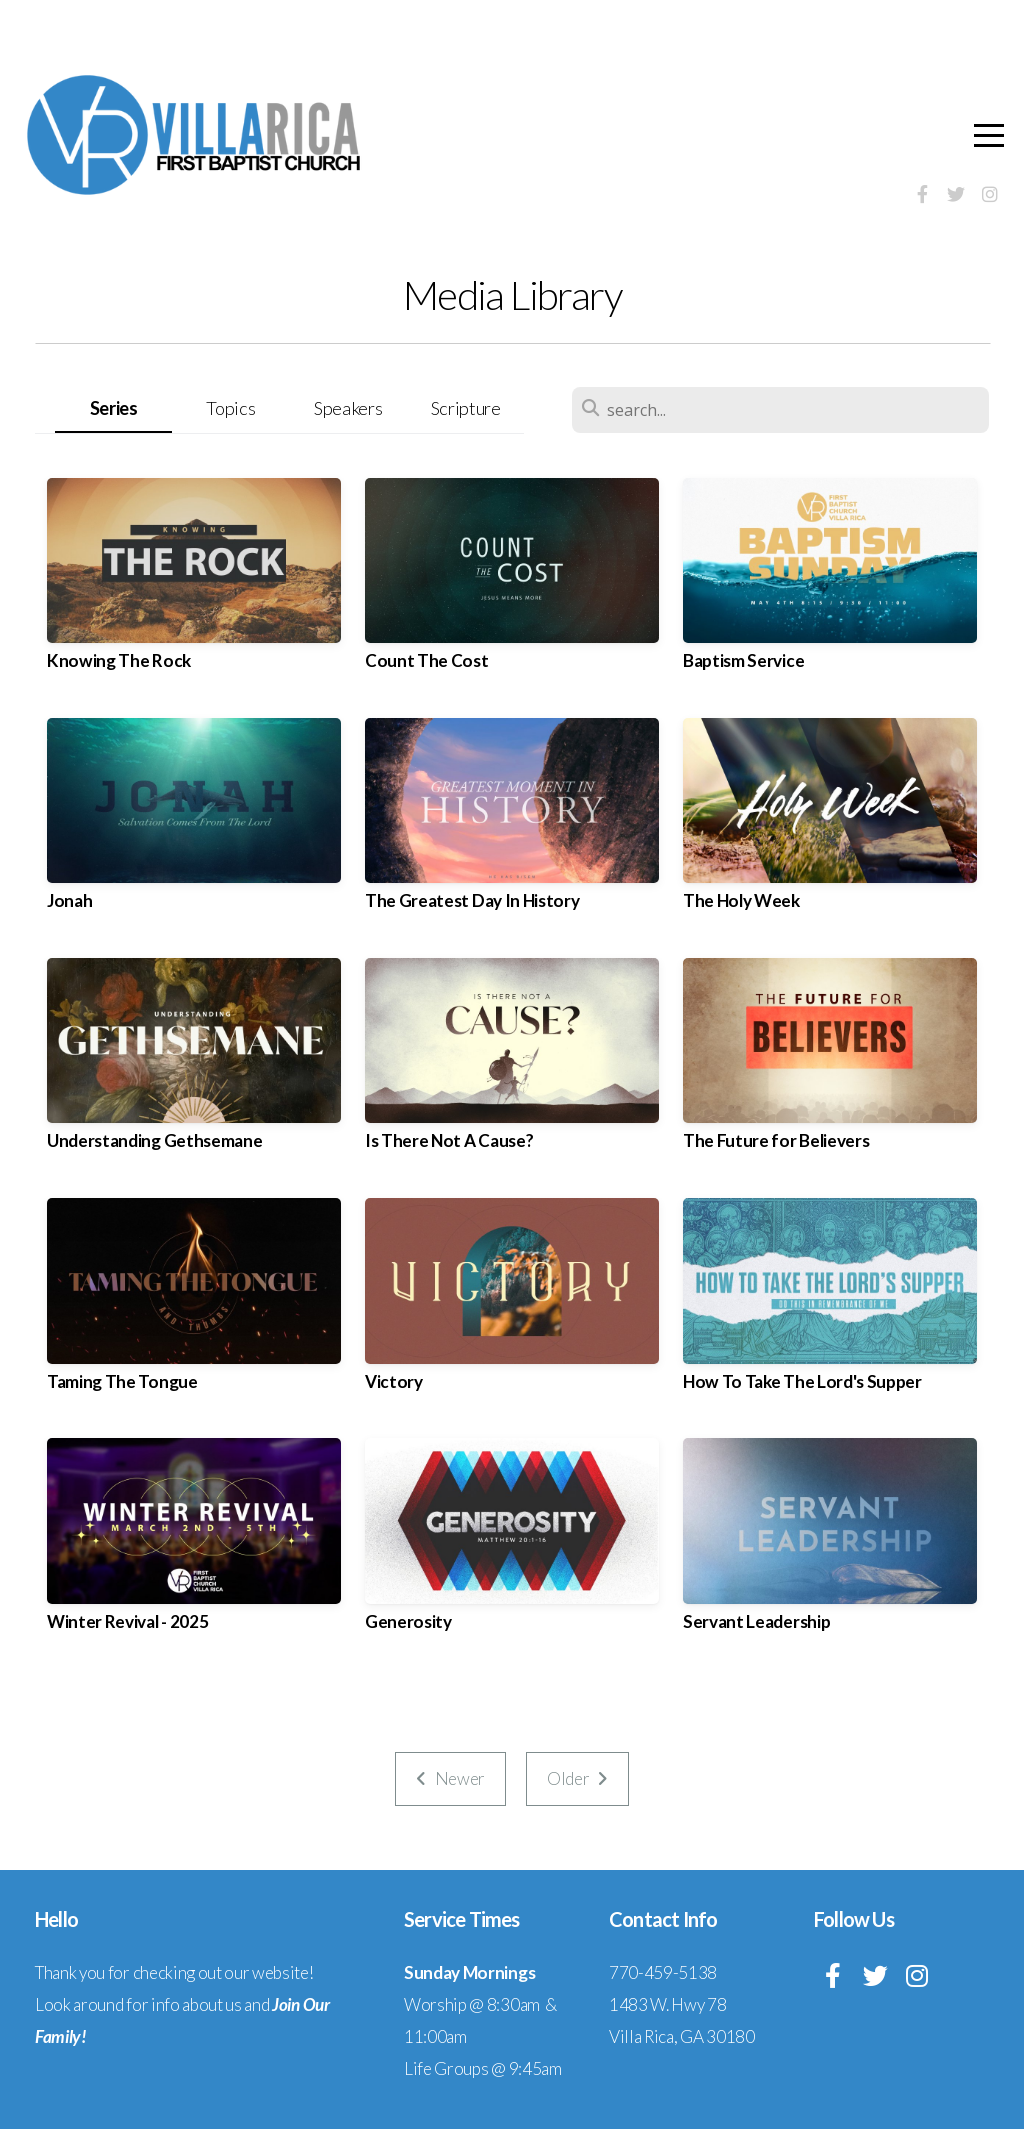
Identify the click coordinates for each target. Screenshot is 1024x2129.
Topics (230, 408)
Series (114, 408)
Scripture (466, 408)
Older (577, 1778)
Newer (450, 1778)
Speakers (348, 408)
